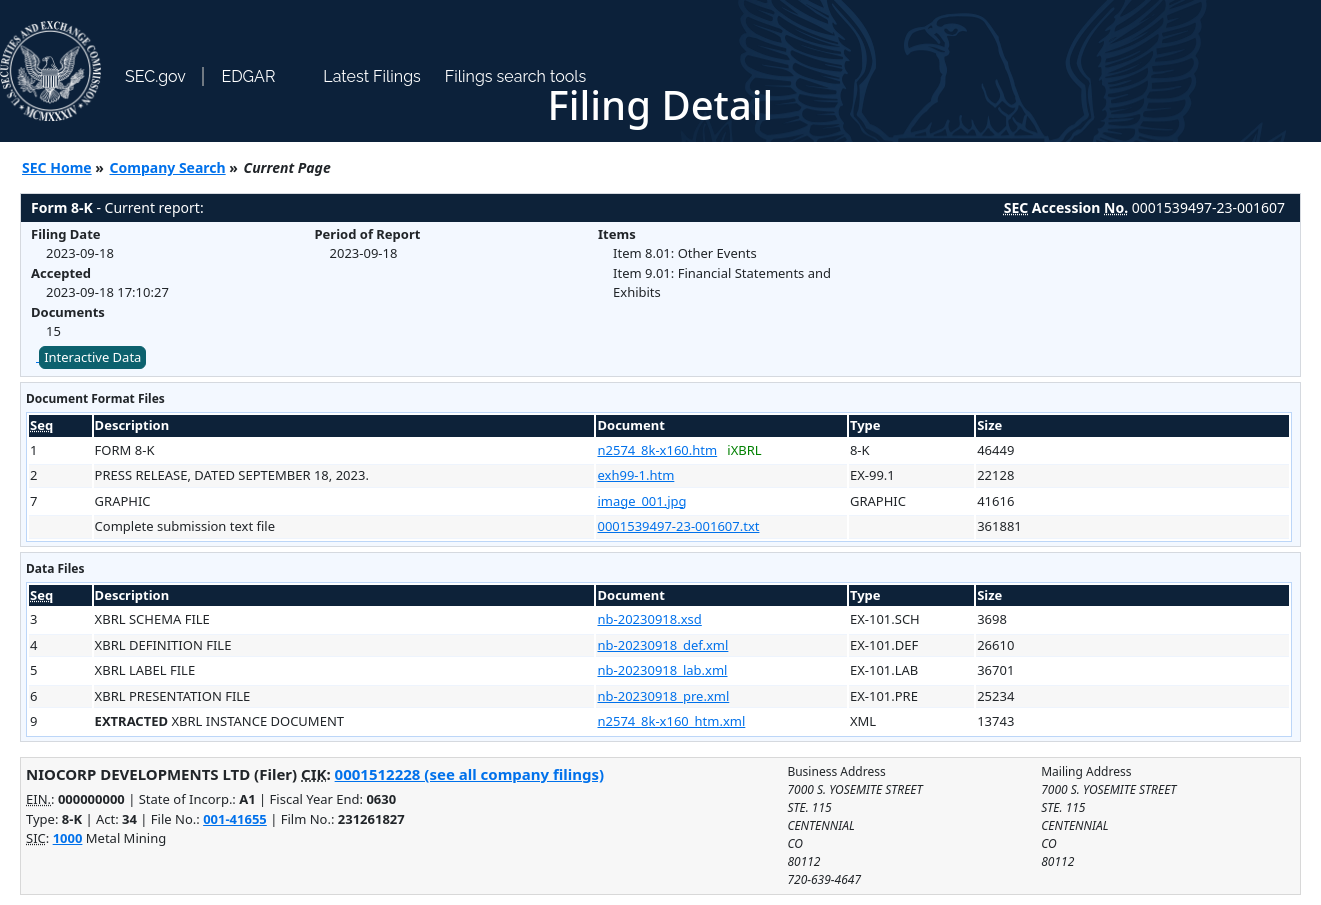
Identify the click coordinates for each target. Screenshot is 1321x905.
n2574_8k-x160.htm (657, 450)
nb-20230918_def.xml (662, 645)
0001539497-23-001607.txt (678, 526)
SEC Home (57, 167)
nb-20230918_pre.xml (663, 696)
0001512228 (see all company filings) (469, 774)
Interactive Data (92, 357)
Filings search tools (516, 76)
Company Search (168, 167)
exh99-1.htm (635, 475)
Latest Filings (371, 76)
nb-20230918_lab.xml (662, 670)
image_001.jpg (641, 501)
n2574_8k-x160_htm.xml (671, 721)
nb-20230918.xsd (649, 619)
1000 (68, 838)
